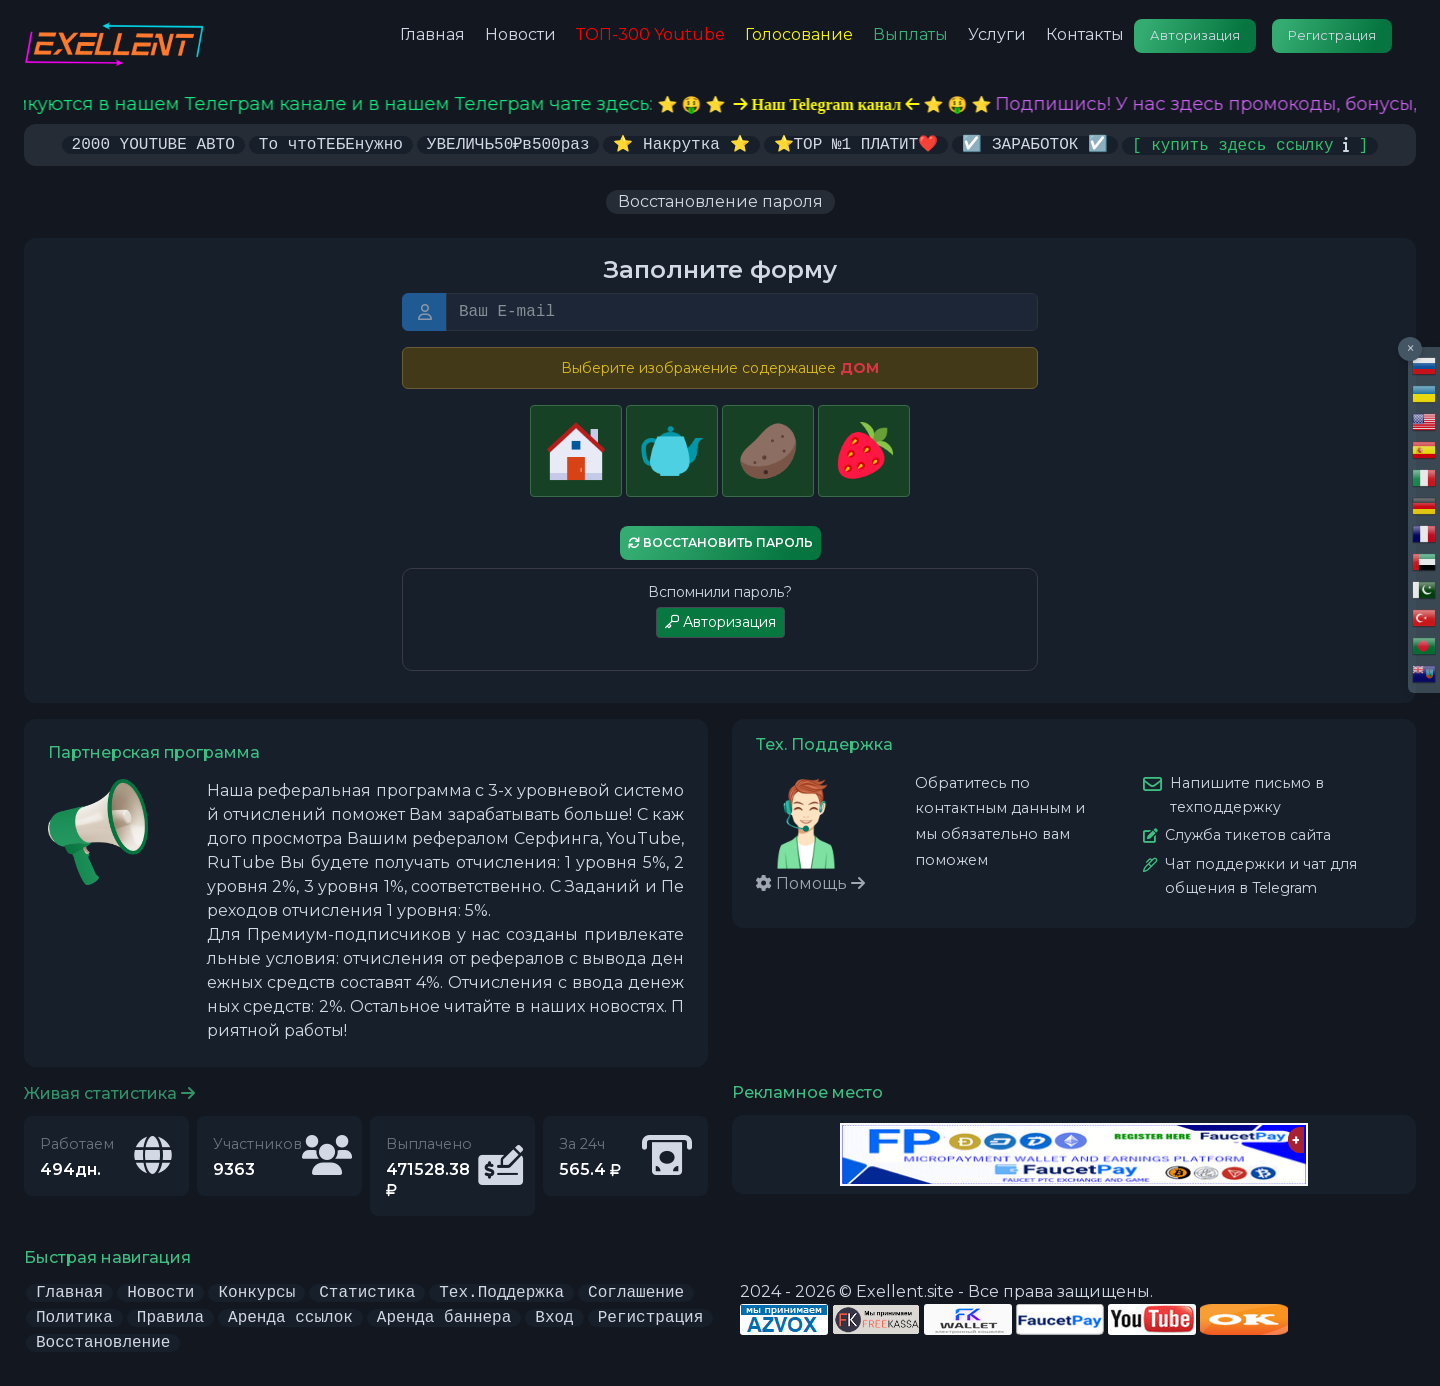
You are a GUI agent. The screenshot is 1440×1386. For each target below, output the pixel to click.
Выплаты (910, 34)
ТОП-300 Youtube (650, 34)
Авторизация (1195, 35)
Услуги (997, 34)
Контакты (1085, 34)
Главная (432, 34)
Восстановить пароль (720, 542)
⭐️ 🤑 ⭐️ (857, 104)
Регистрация (1332, 35)
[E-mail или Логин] (742, 311)
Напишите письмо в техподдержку (1247, 794)
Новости (520, 34)
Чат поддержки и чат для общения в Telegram (1261, 875)
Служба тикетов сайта (1248, 834)
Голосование (799, 34)
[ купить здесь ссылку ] (1250, 144)
